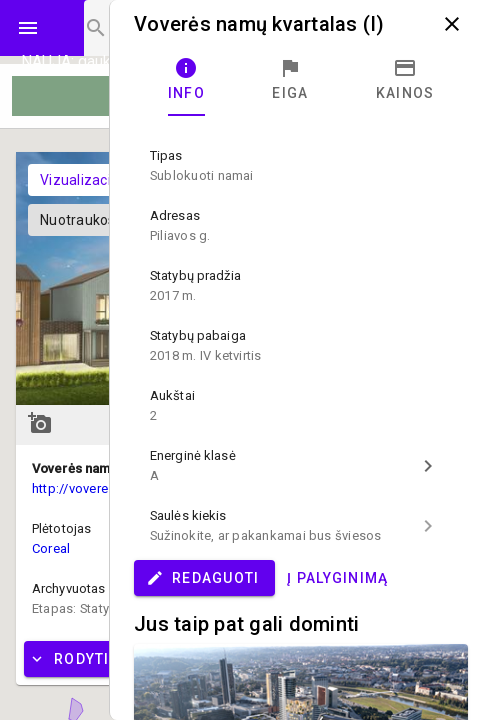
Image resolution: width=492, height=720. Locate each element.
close (452, 24)
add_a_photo (40, 423)
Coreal (51, 548)
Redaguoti (202, 578)
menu (28, 28)
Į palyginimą (337, 578)
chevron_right (428, 466)
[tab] (186, 80)
